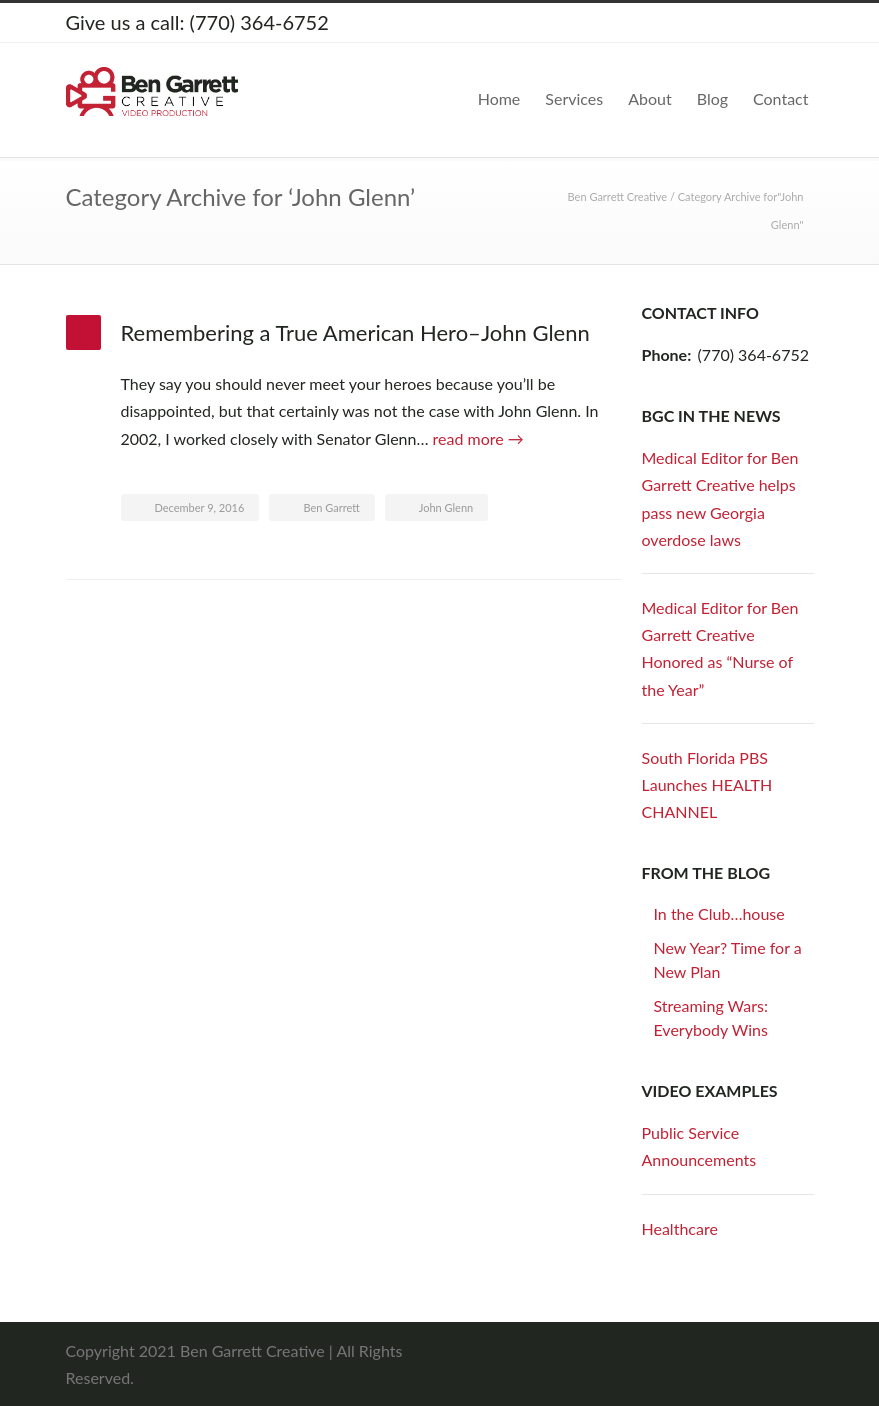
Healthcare (680, 1228)
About (650, 98)
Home (499, 98)
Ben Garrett (331, 507)
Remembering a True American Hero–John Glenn (355, 332)
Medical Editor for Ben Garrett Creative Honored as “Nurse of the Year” (720, 648)
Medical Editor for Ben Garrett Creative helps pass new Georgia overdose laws (720, 498)
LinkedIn (754, 23)
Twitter (674, 23)
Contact (780, 98)
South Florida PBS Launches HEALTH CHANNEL (707, 784)
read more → (478, 438)
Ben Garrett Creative (618, 196)
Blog (712, 98)
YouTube (794, 23)
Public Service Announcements (699, 1146)
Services (574, 98)
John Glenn (446, 507)
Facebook (714, 23)
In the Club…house (719, 913)
